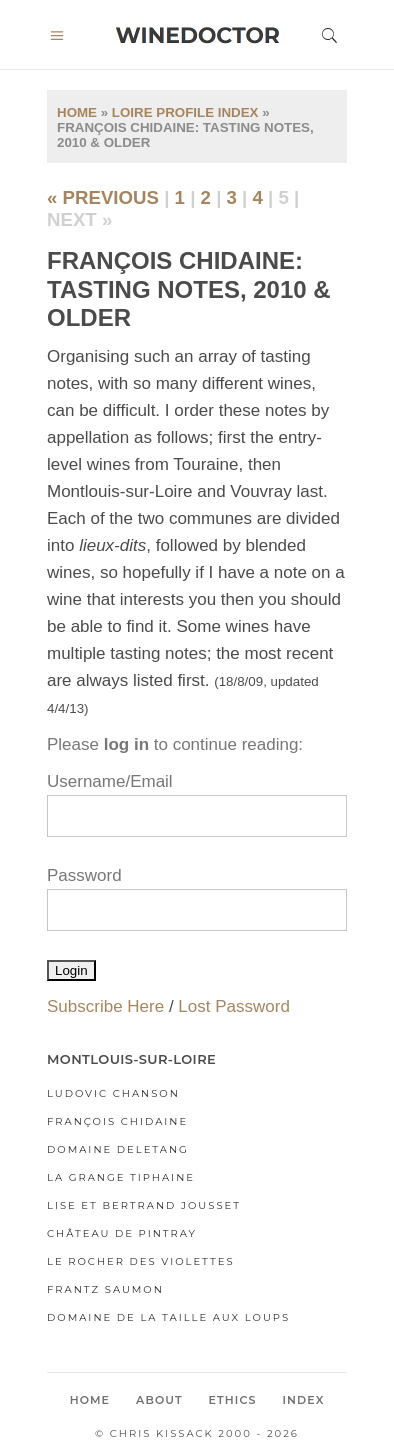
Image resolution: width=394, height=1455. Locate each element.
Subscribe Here (105, 1006)
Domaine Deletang (118, 1149)
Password (84, 875)
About (159, 1400)
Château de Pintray (122, 1233)
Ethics (233, 1400)
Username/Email (110, 781)
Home (77, 112)
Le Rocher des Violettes (141, 1261)
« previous (103, 197)
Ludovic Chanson (113, 1093)
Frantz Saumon (105, 1289)
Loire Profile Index (185, 112)
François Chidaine (117, 1121)
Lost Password (234, 1006)
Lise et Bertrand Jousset (144, 1205)
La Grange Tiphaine (121, 1177)
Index (303, 1400)
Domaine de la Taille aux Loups (168, 1317)
